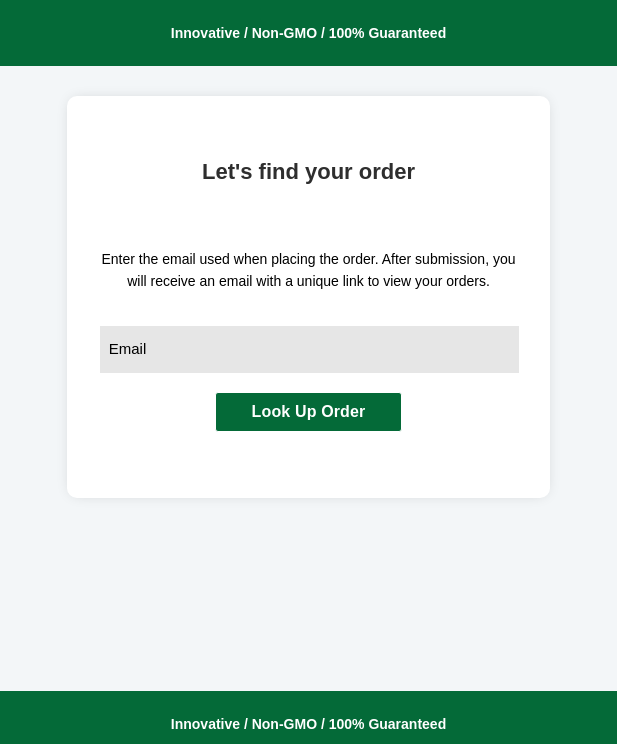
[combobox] (309, 349)
